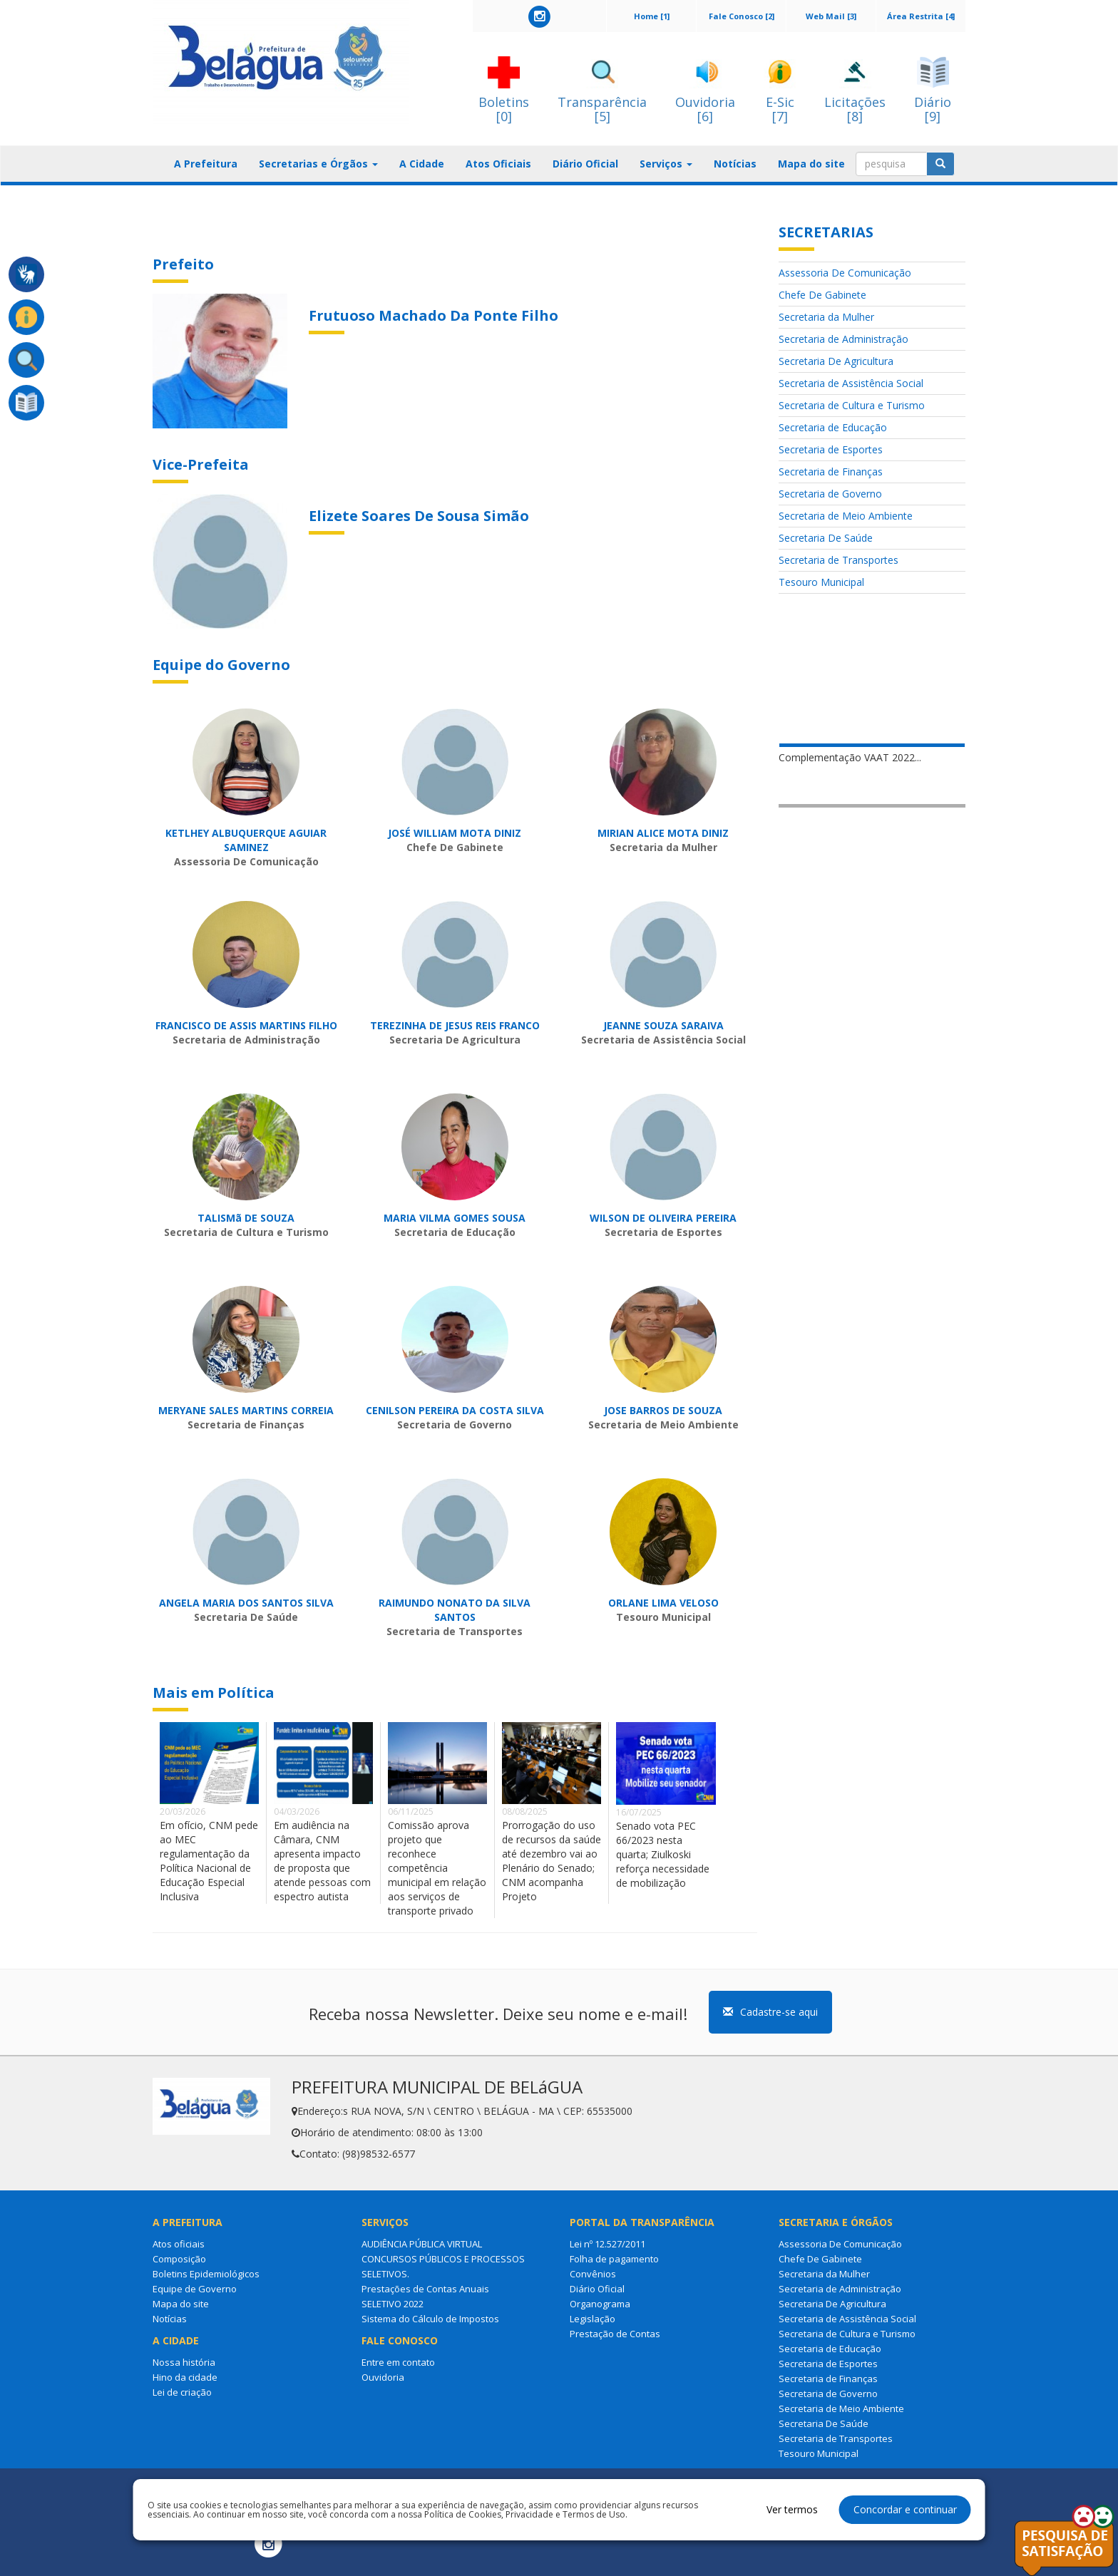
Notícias (735, 163)
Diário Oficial (585, 163)
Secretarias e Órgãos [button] (318, 163)
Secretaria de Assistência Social (851, 383)
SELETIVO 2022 (392, 2303)
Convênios (593, 2273)
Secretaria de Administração (843, 339)
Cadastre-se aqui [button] (770, 2012)
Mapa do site (811, 163)
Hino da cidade (185, 2377)
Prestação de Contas (615, 2333)
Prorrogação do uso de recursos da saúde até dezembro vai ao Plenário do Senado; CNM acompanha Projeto (551, 1860)
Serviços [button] (666, 163)
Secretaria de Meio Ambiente (846, 515)
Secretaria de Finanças (831, 471)
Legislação (592, 2318)
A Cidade (421, 163)
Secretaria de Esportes (831, 449)
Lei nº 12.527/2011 (607, 2243)
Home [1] (652, 16)
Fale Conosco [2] (741, 16)
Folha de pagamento (614, 2258)
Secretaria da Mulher (826, 317)
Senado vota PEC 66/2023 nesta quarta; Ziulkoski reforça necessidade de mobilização (662, 1854)
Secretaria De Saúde (826, 538)
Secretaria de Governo (830, 493)
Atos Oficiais (498, 163)
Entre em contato (398, 2362)
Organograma (600, 2303)
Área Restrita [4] (921, 16)
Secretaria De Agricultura (836, 361)
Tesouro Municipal (821, 582)
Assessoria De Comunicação (845, 272)
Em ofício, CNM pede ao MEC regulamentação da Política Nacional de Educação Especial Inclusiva (209, 1860)
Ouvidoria (382, 2377)
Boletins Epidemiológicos (206, 2273)
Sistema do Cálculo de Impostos (430, 2318)
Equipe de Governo (195, 2288)
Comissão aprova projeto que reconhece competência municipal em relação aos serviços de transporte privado (437, 1867)
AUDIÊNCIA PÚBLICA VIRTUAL (421, 2243)
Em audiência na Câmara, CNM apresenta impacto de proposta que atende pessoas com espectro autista (322, 1860)
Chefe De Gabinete (822, 295)
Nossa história (184, 2362)
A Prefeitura (205, 163)
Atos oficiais (179, 2243)
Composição (179, 2258)
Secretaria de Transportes (838, 560)
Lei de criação (182, 2392)
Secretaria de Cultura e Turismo (852, 405)
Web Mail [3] (831, 16)
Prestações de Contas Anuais (425, 2288)
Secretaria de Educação (833, 427)
